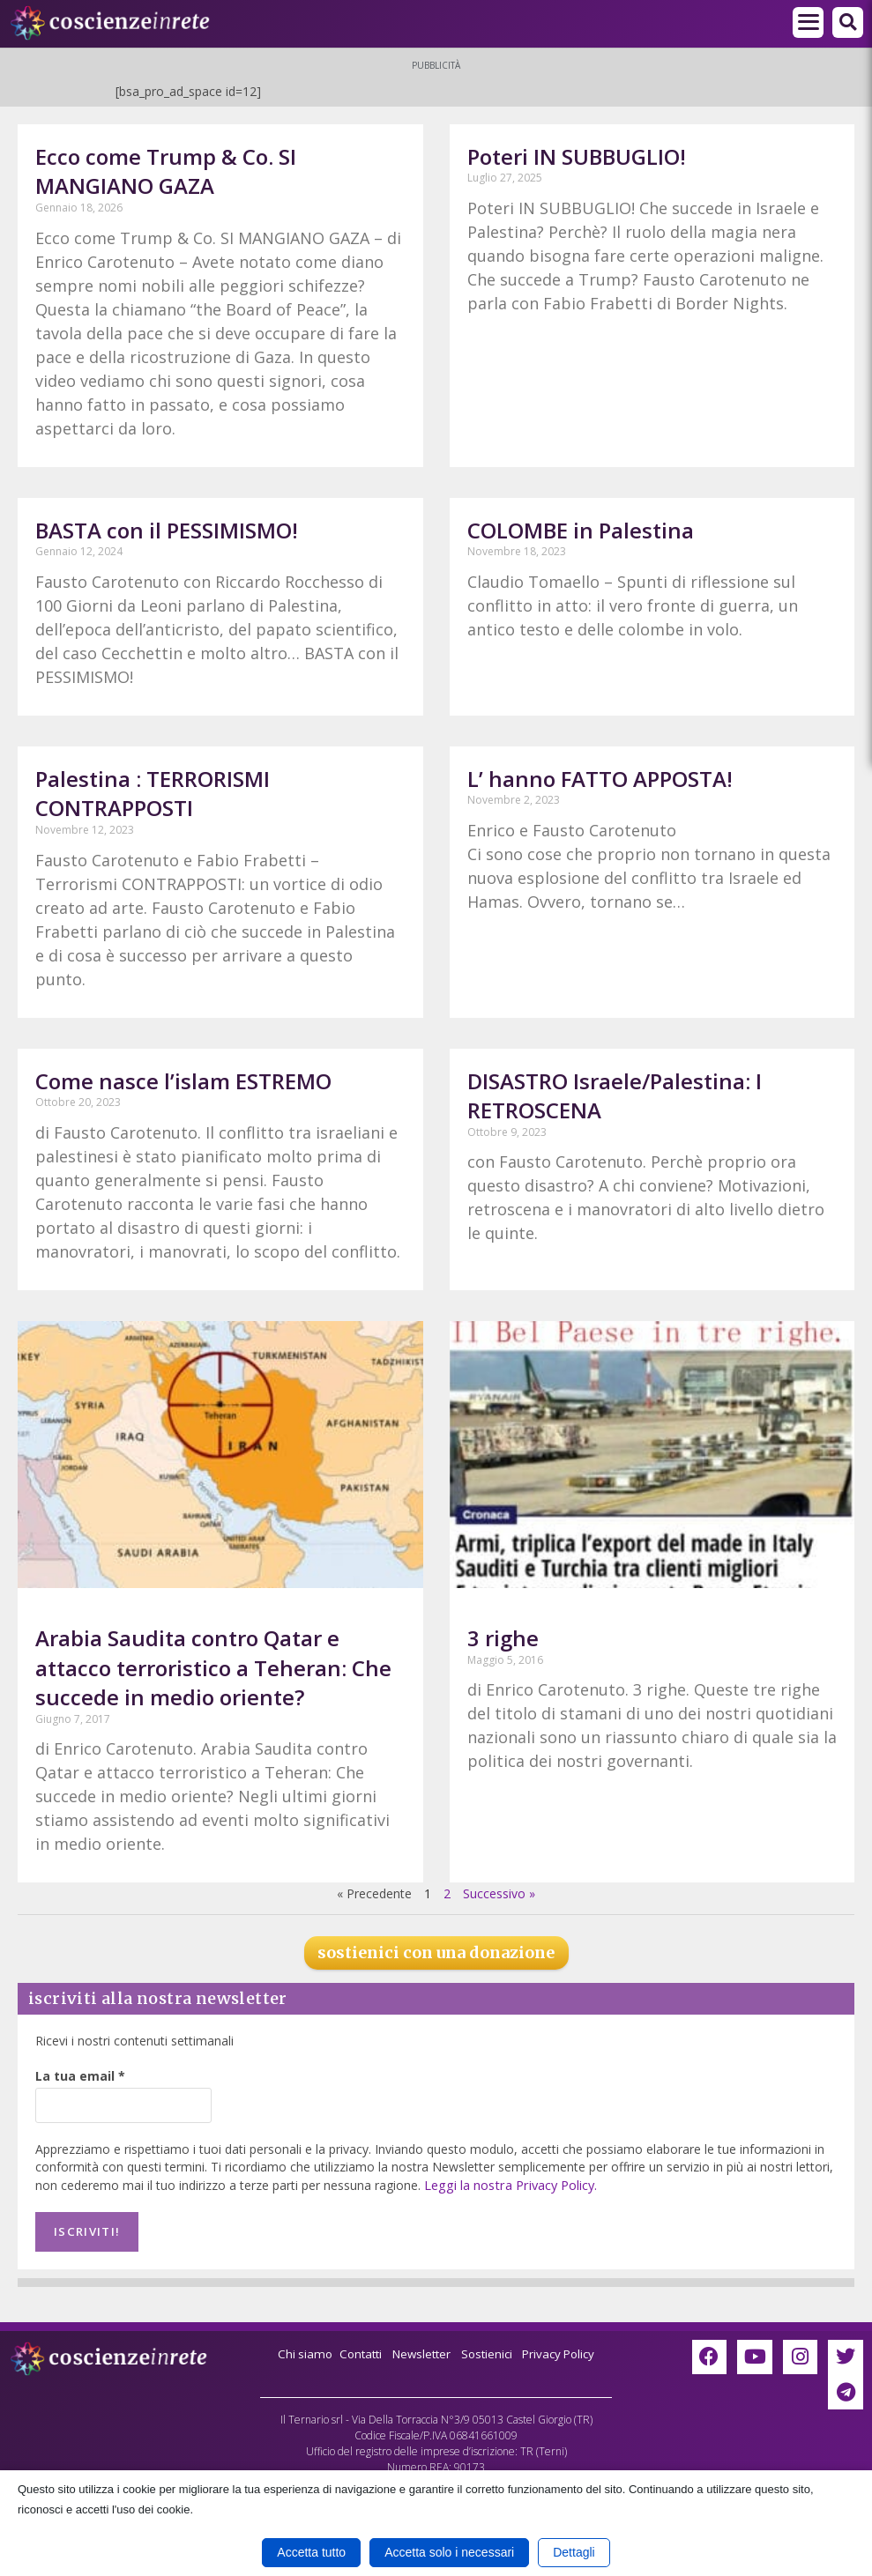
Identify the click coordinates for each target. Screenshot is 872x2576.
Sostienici (490, 2350)
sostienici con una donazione (436, 1952)
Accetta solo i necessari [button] (449, 2552)
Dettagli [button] (573, 2552)
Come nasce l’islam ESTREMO (183, 1080)
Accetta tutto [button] (311, 2552)
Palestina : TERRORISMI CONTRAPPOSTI (152, 793)
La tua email (80, 2075)
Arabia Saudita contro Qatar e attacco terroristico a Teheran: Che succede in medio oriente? (213, 1667)
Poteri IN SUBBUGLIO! (576, 156)
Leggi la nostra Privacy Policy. (508, 2184)
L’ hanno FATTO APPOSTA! (600, 778)
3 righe (503, 1637)
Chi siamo (297, 2350)
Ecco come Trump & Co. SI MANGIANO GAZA (165, 171)
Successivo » (499, 1893)
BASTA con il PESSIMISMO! (166, 530)
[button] (847, 22)
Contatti (355, 2350)
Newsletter (420, 2350)
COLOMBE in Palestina (580, 530)
